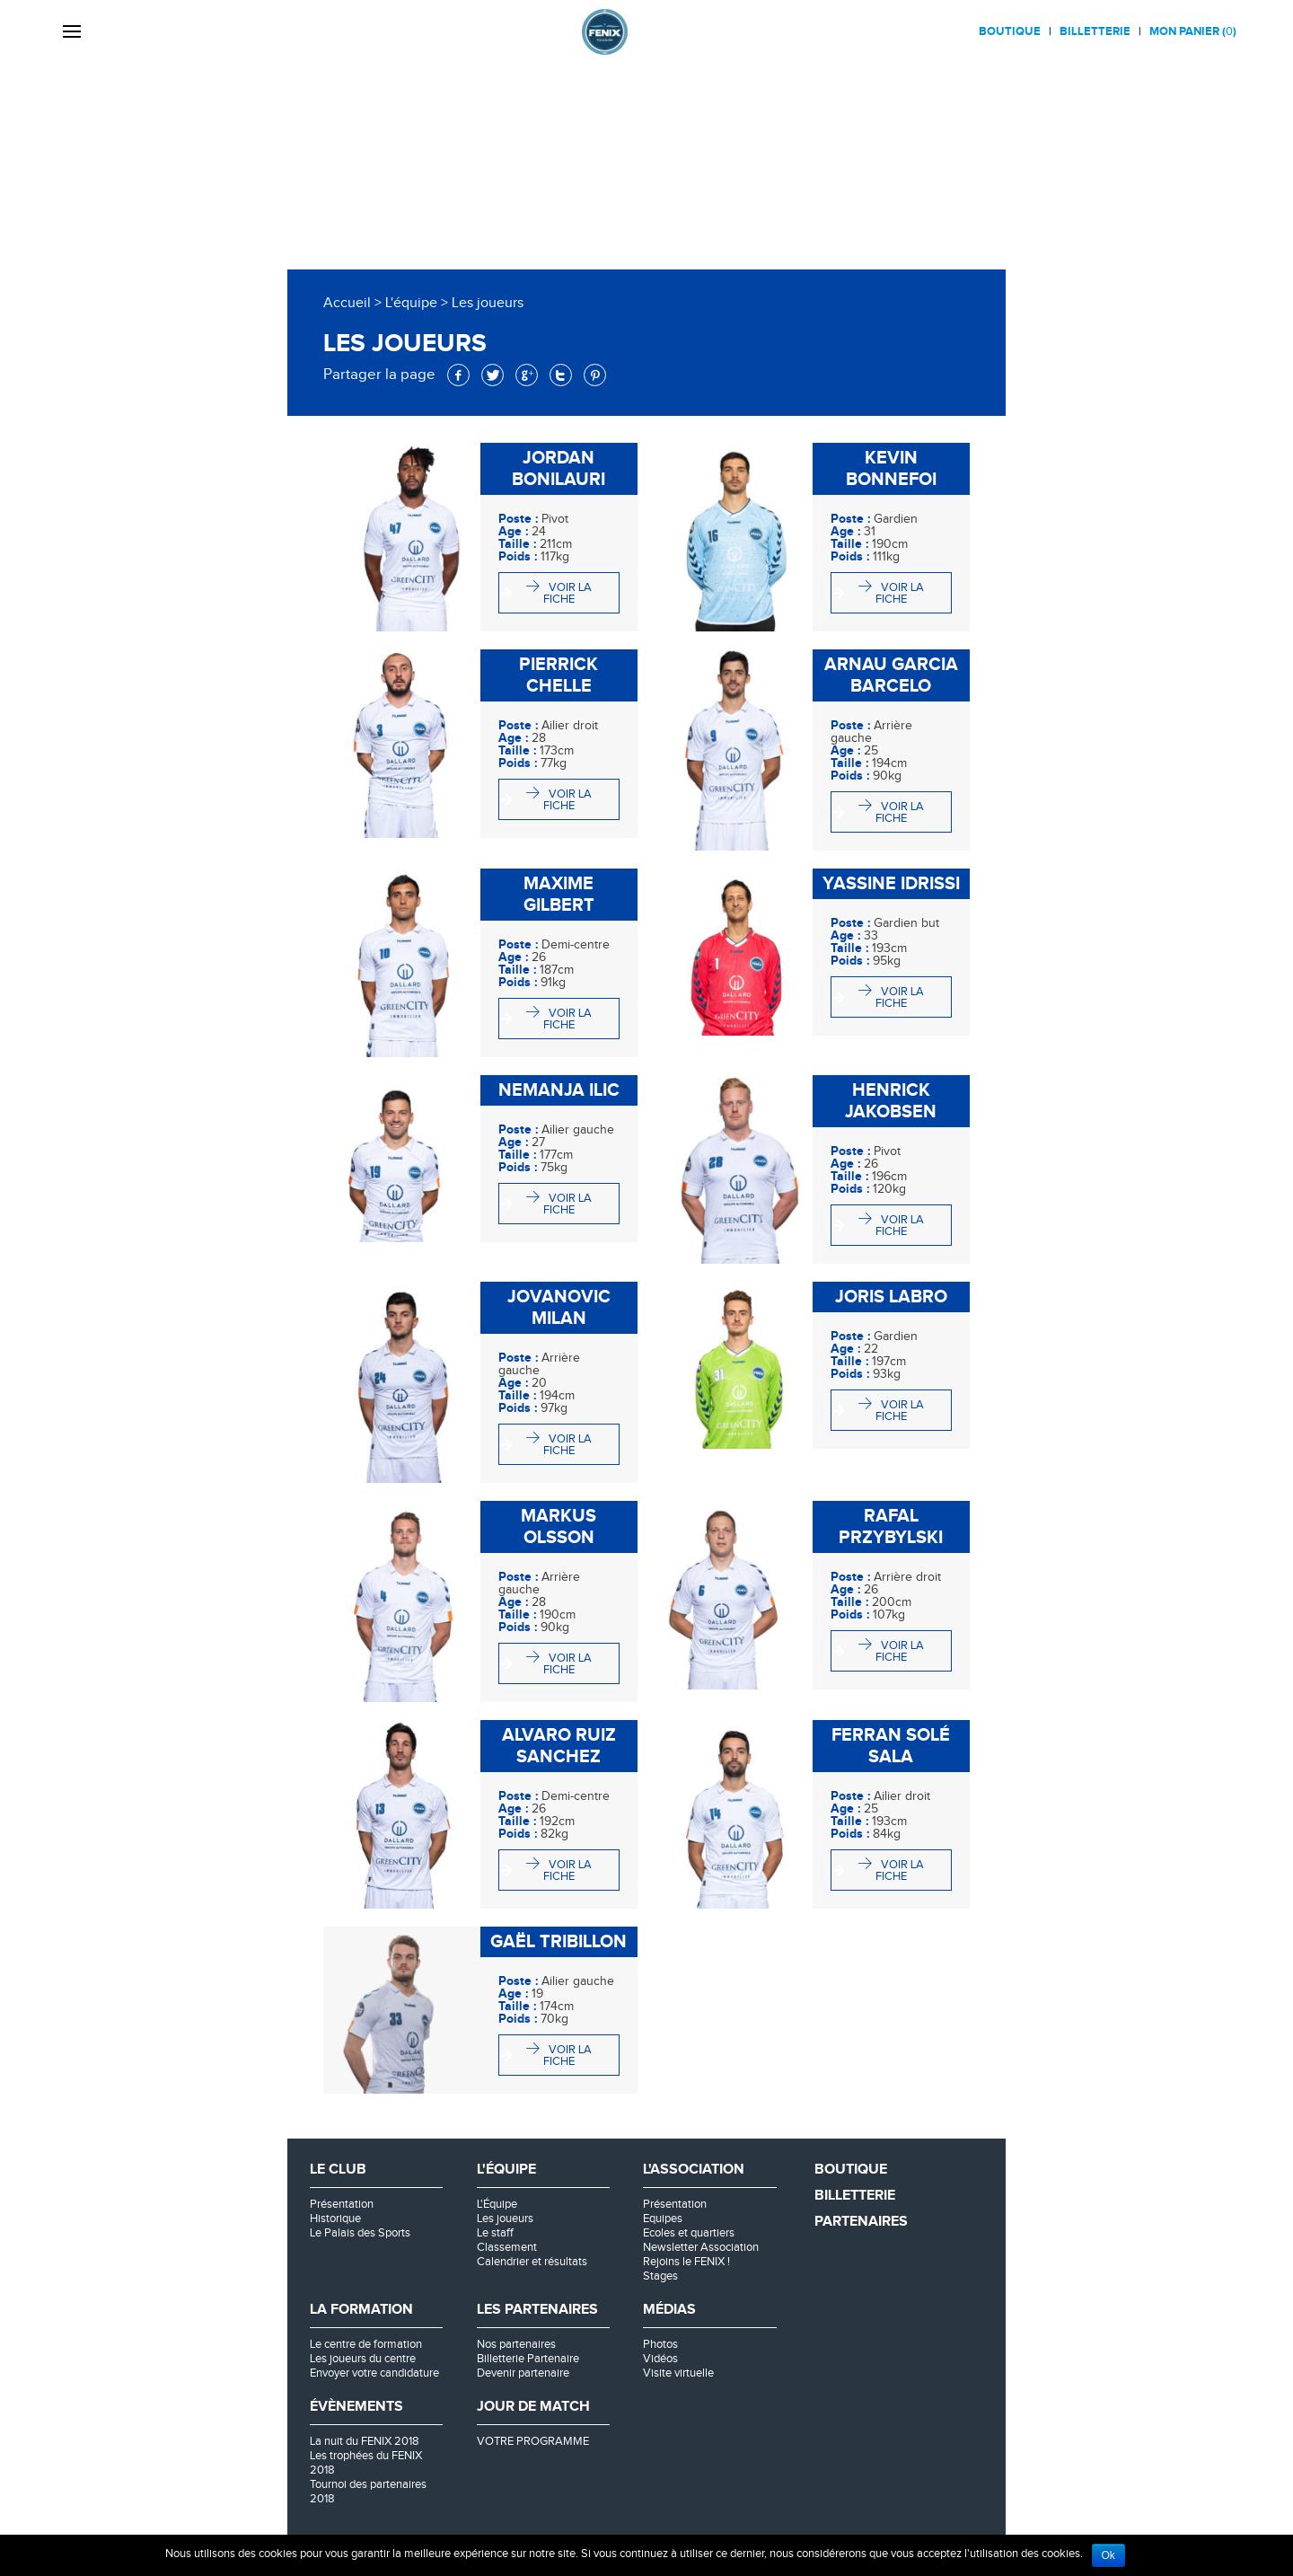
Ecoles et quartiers (688, 2233)
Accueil (347, 303)
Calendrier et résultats (532, 2261)
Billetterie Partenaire (528, 2358)
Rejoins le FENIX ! (686, 2261)
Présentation (342, 2204)
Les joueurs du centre (363, 2358)
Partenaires (861, 2221)
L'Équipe (497, 2204)
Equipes (662, 2218)
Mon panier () (1192, 31)
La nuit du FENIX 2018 (364, 2441)
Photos (660, 2344)
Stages (660, 2276)
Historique (335, 2218)
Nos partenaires (516, 2344)
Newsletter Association (701, 2247)
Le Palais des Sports (360, 2233)
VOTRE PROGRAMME (533, 2441)
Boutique (1010, 31)
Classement (507, 2247)
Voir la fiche (567, 593)
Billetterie (1095, 31)
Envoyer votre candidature (374, 2373)
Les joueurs (505, 2218)
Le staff (495, 2233)
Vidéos (660, 2358)
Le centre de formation (366, 2344)
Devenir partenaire (523, 2373)
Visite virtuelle (678, 2373)
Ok (1108, 2555)
